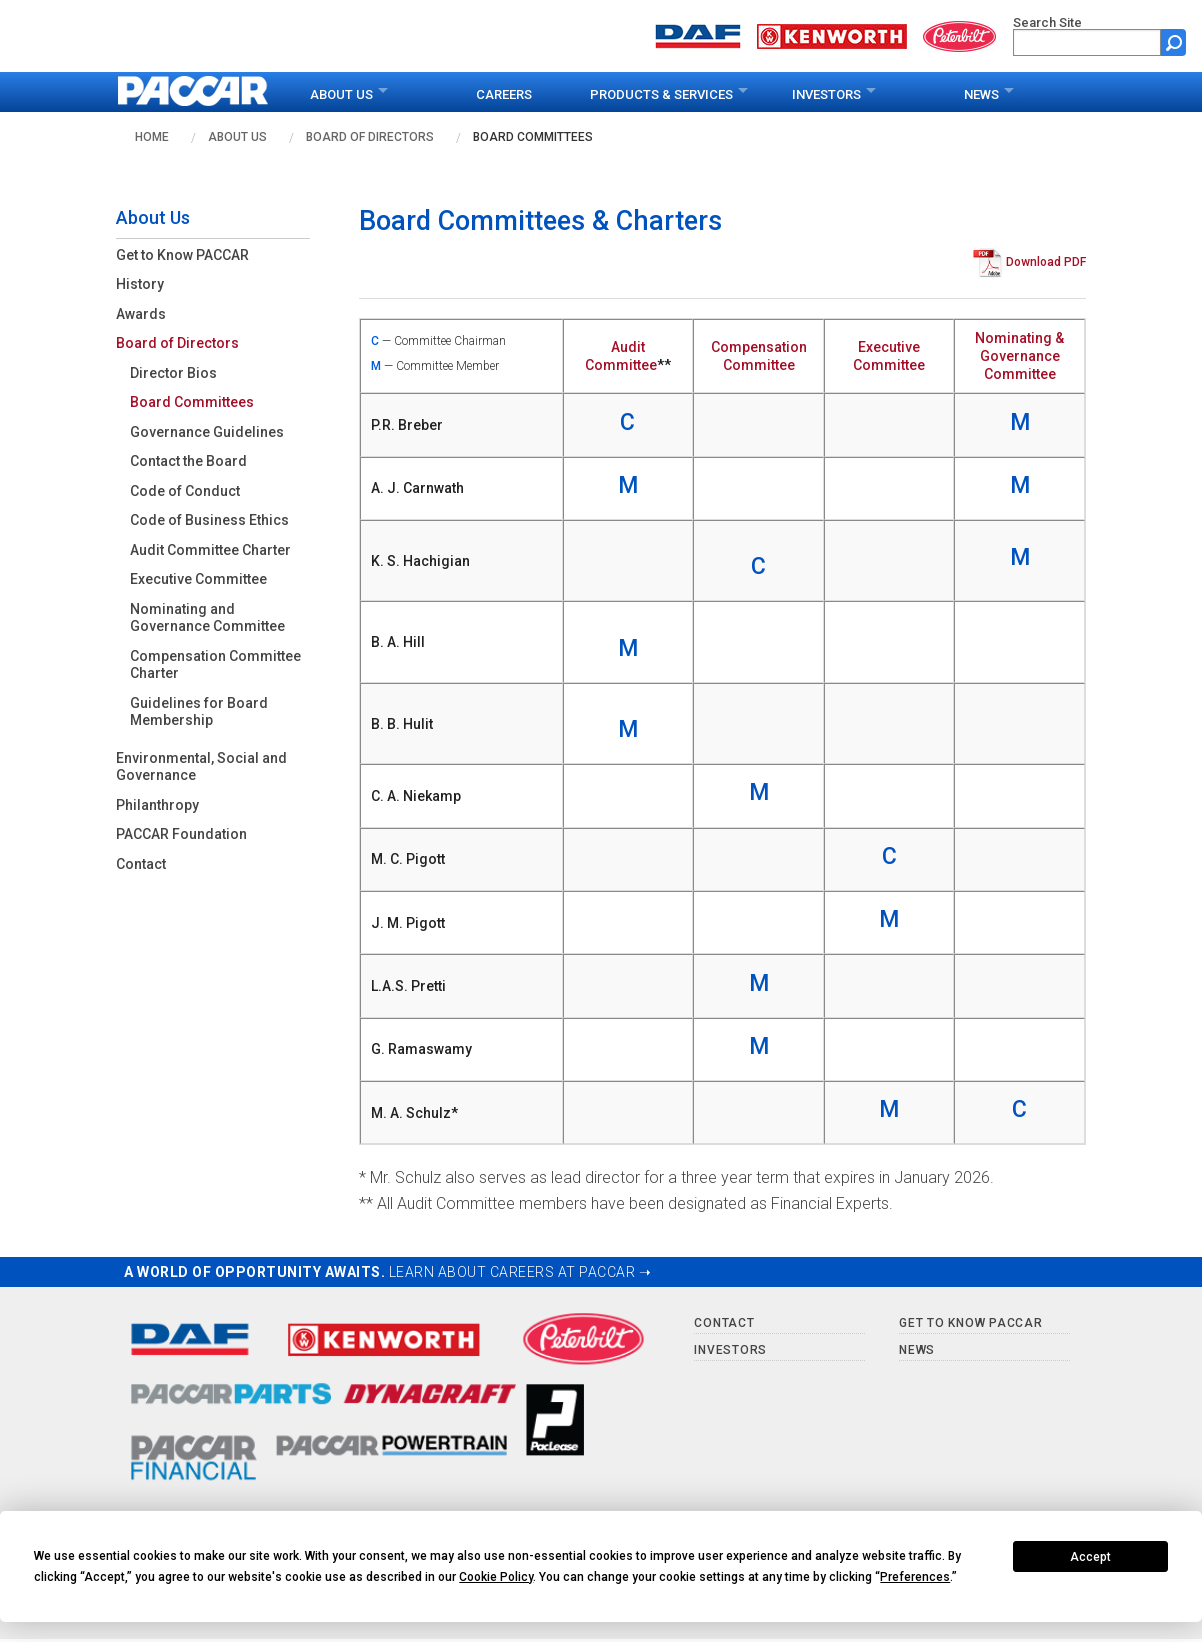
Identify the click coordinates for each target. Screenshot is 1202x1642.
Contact (141, 864)
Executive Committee (198, 579)
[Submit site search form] (1173, 42)
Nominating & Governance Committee (1019, 356)
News (981, 94)
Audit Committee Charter (210, 550)
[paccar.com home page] (193, 92)
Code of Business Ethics (209, 520)
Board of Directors (370, 137)
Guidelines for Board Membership (199, 712)
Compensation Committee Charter (215, 665)
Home (152, 137)
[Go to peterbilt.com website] (960, 34)
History (140, 284)
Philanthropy (157, 805)
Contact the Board (188, 461)
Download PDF (1046, 263)
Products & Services (661, 94)
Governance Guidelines (207, 432)
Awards (141, 314)
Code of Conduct (185, 491)
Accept (1090, 1557)
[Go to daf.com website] (698, 34)
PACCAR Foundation (181, 834)
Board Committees (533, 137)
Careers (504, 94)
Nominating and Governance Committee (207, 618)
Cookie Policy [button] (496, 1577)
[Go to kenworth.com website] (832, 34)
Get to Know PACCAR (182, 255)
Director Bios (173, 373)
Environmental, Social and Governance (201, 767)
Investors (826, 94)
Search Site (1047, 22)
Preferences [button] (915, 1577)
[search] (1087, 42)
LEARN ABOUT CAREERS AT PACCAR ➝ (520, 1272)
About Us (341, 94)
